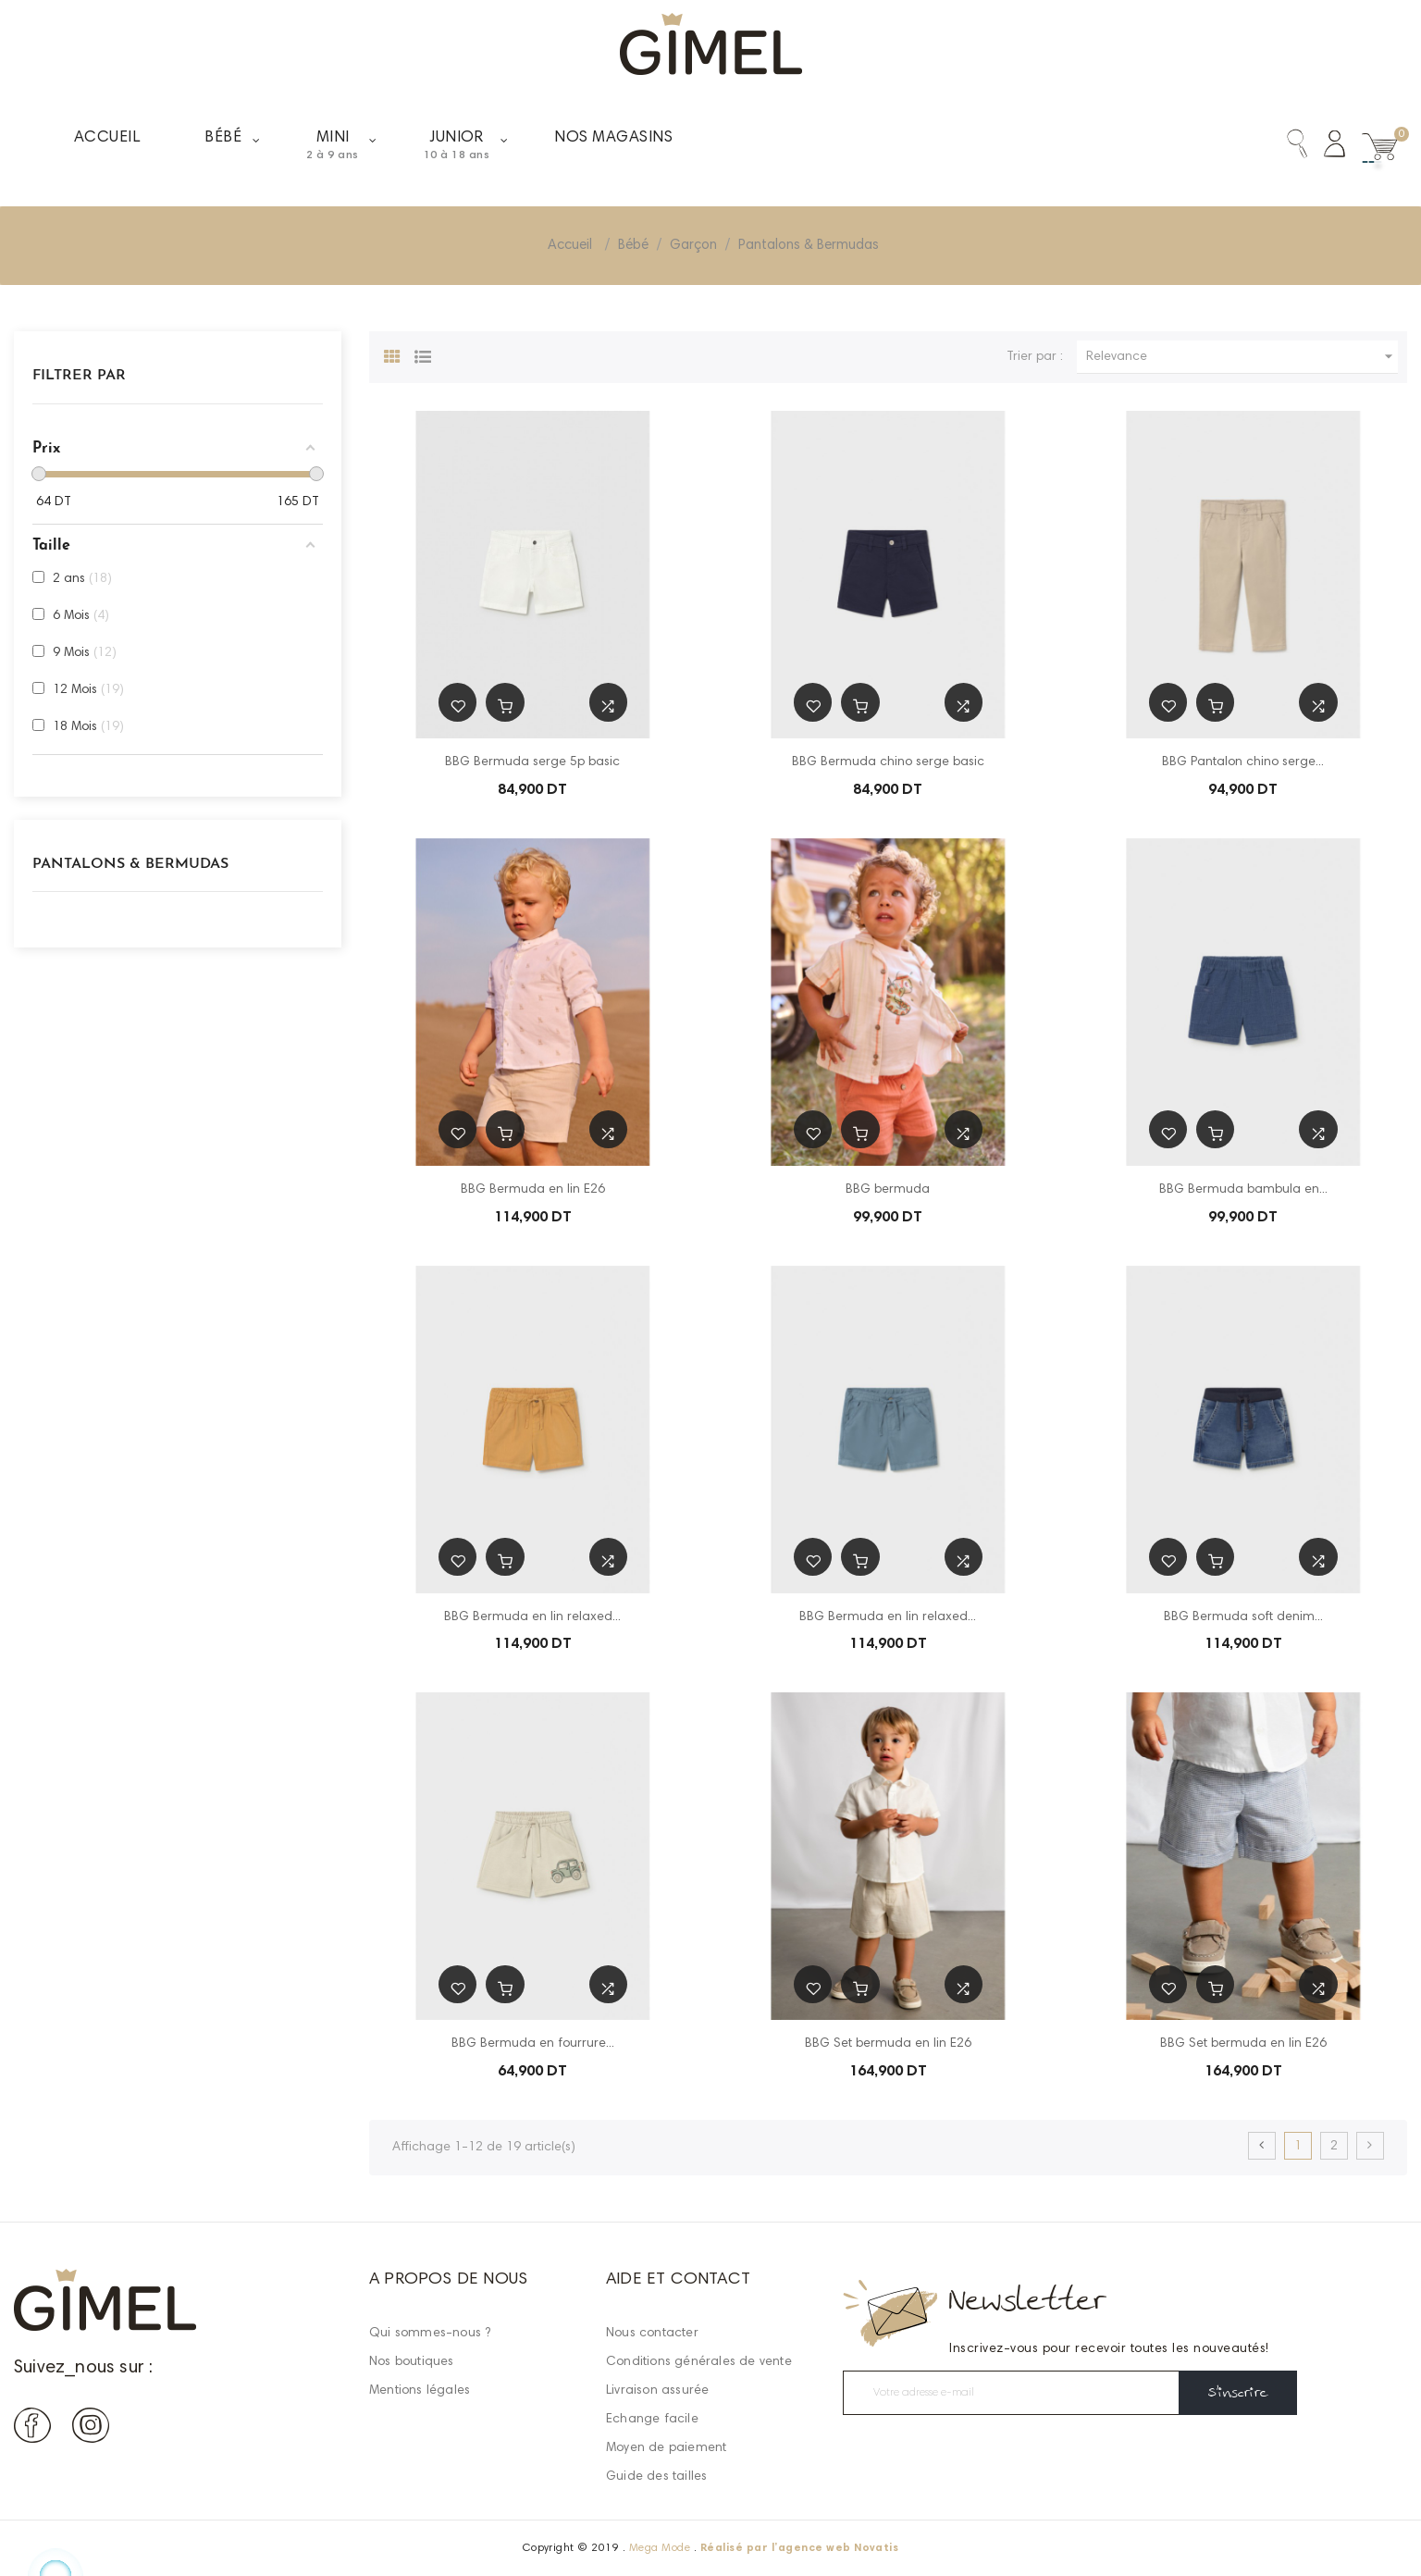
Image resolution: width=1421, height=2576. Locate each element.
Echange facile (652, 2419)
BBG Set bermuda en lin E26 (888, 2043)
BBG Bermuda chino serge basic (888, 762)
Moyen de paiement (666, 2448)
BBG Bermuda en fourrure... (532, 2043)
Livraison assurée (657, 2390)
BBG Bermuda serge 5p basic (532, 762)
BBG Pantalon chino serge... (1243, 762)
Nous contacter (652, 2333)
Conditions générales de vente (699, 2362)
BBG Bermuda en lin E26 (533, 1189)
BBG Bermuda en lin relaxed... (532, 1617)
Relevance (1242, 357)
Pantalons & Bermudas (130, 864)
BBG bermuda (888, 1189)
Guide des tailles (656, 2477)
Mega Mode (659, 2548)
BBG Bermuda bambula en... (1243, 1189)
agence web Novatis (838, 2548)
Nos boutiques (411, 2362)
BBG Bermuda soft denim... (1243, 1617)
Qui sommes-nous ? (429, 2333)
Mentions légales (419, 2390)
